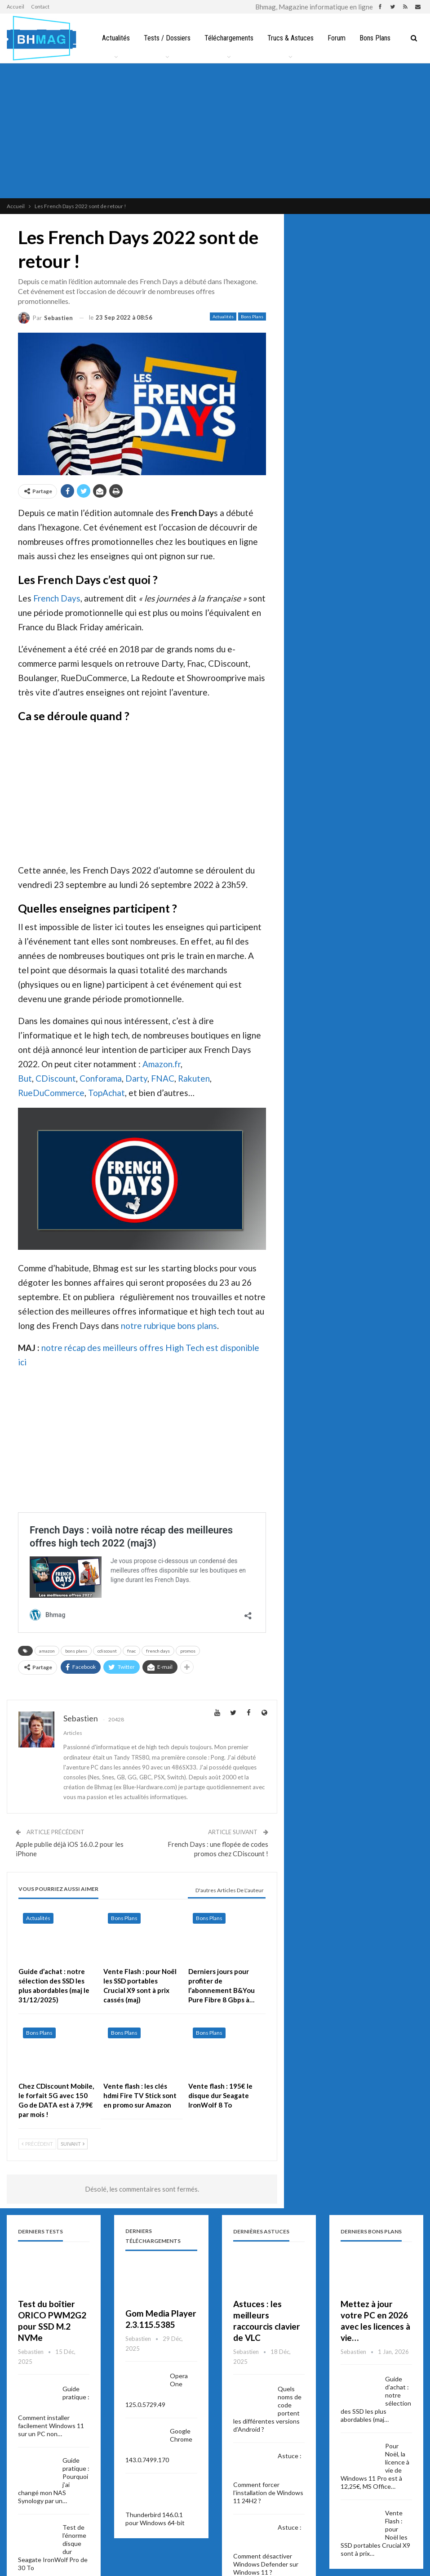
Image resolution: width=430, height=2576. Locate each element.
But (25, 1078)
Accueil (15, 6)
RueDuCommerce (51, 1092)
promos (187, 1650)
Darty (136, 1078)
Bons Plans (378, 38)
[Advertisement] (215, 131)
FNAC (162, 1078)
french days (158, 1650)
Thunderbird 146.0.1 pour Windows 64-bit (155, 2519)
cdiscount (107, 1650)
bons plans (76, 1650)
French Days (56, 598)
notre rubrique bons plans (169, 1325)
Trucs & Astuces (291, 38)
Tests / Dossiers (165, 38)
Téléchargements (228, 38)
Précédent (37, 2144)
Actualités (112, 38)
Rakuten (194, 1078)
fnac (131, 1650)
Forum (338, 38)
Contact (40, 6)
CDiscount (55, 1078)
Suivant (72, 2144)
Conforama (101, 1078)
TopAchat (106, 1092)
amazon (47, 1650)
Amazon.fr (161, 1064)
